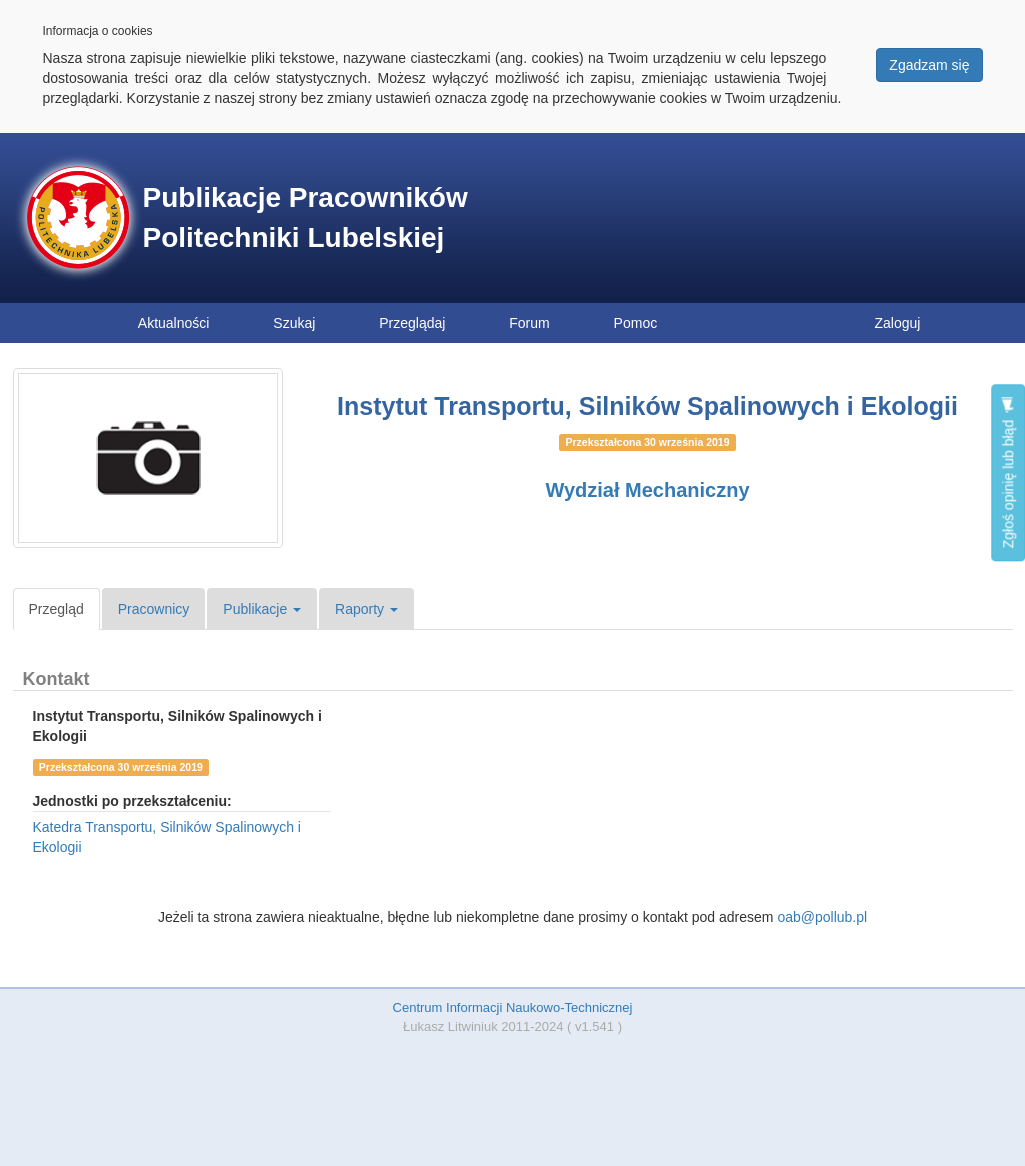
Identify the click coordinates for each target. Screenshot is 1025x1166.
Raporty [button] (366, 609)
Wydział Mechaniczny (647, 490)
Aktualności (174, 323)
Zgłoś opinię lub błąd (1008, 472)
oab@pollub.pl (822, 917)
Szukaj (294, 323)
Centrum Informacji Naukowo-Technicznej (513, 1007)
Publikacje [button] (262, 609)
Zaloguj (898, 323)
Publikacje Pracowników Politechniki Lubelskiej (305, 217)
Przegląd (56, 609)
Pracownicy (154, 609)
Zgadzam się (929, 65)
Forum (529, 323)
